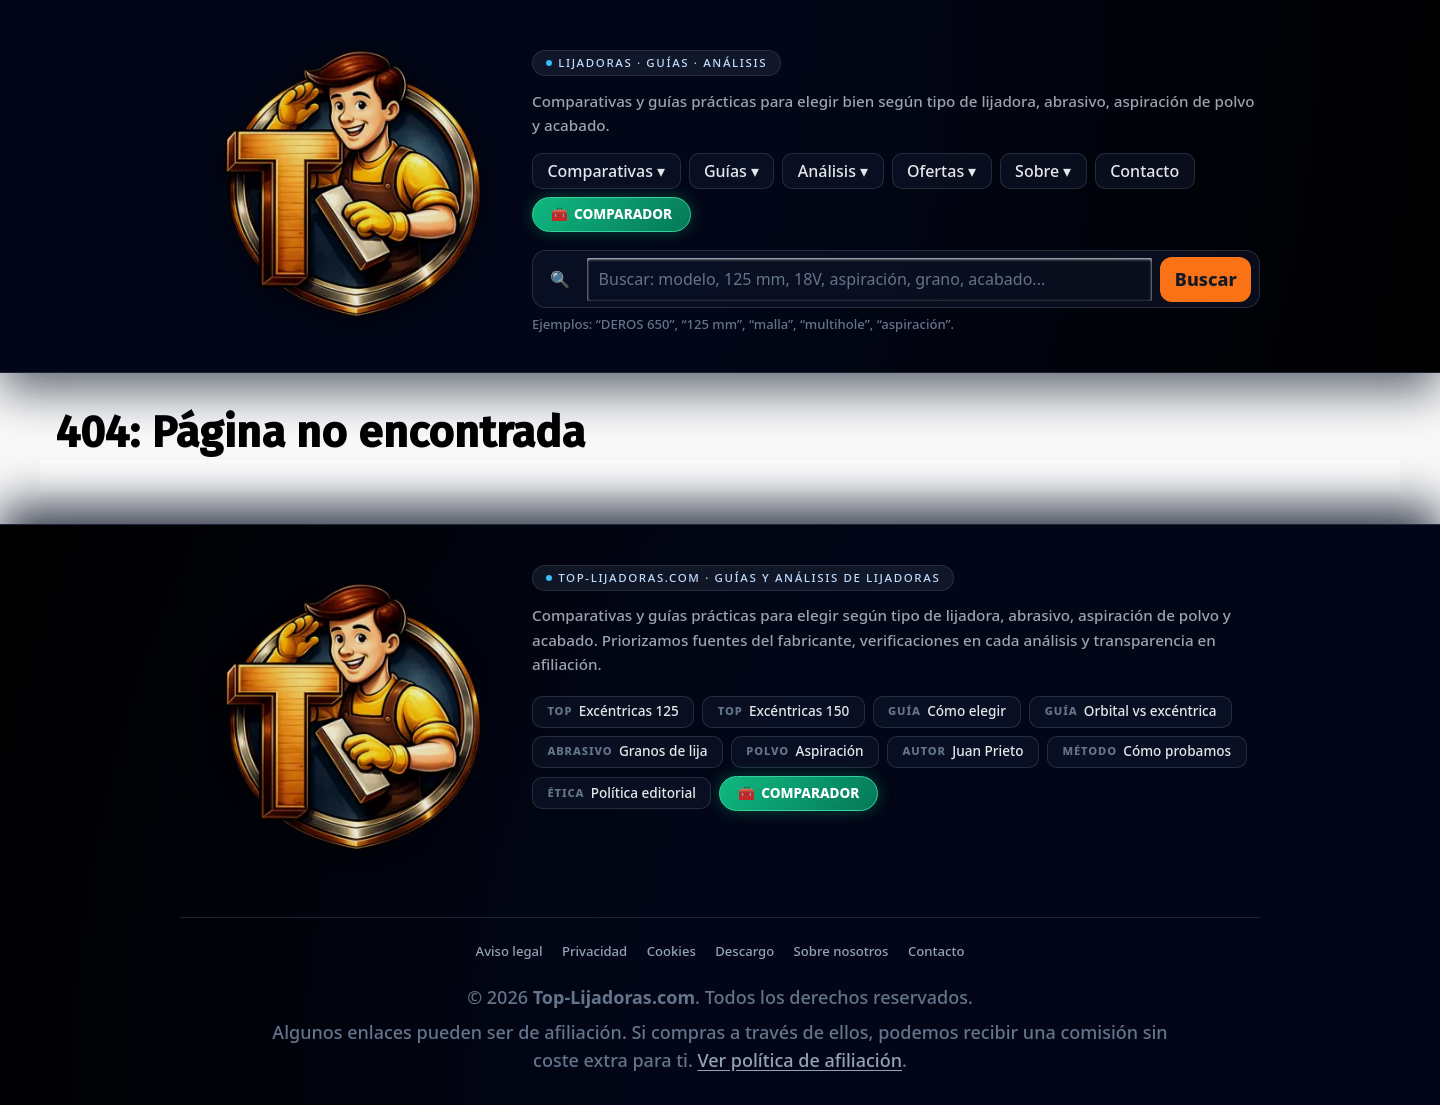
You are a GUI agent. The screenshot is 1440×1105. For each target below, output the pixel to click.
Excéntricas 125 (613, 710)
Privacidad (594, 951)
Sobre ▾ (1043, 171)
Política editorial (621, 792)
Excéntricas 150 (784, 710)
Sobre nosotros (841, 951)
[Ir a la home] (340, 192)
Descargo (744, 951)
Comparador (623, 213)
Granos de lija (627, 750)
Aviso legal (509, 951)
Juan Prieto (962, 750)
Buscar (1206, 279)
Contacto (1144, 171)
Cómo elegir (947, 710)
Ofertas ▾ (941, 171)
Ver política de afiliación (799, 1060)
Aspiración (804, 750)
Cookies (671, 951)
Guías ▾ (731, 171)
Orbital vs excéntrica (1131, 710)
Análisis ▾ (833, 171)
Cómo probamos (1146, 750)
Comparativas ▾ (606, 171)
